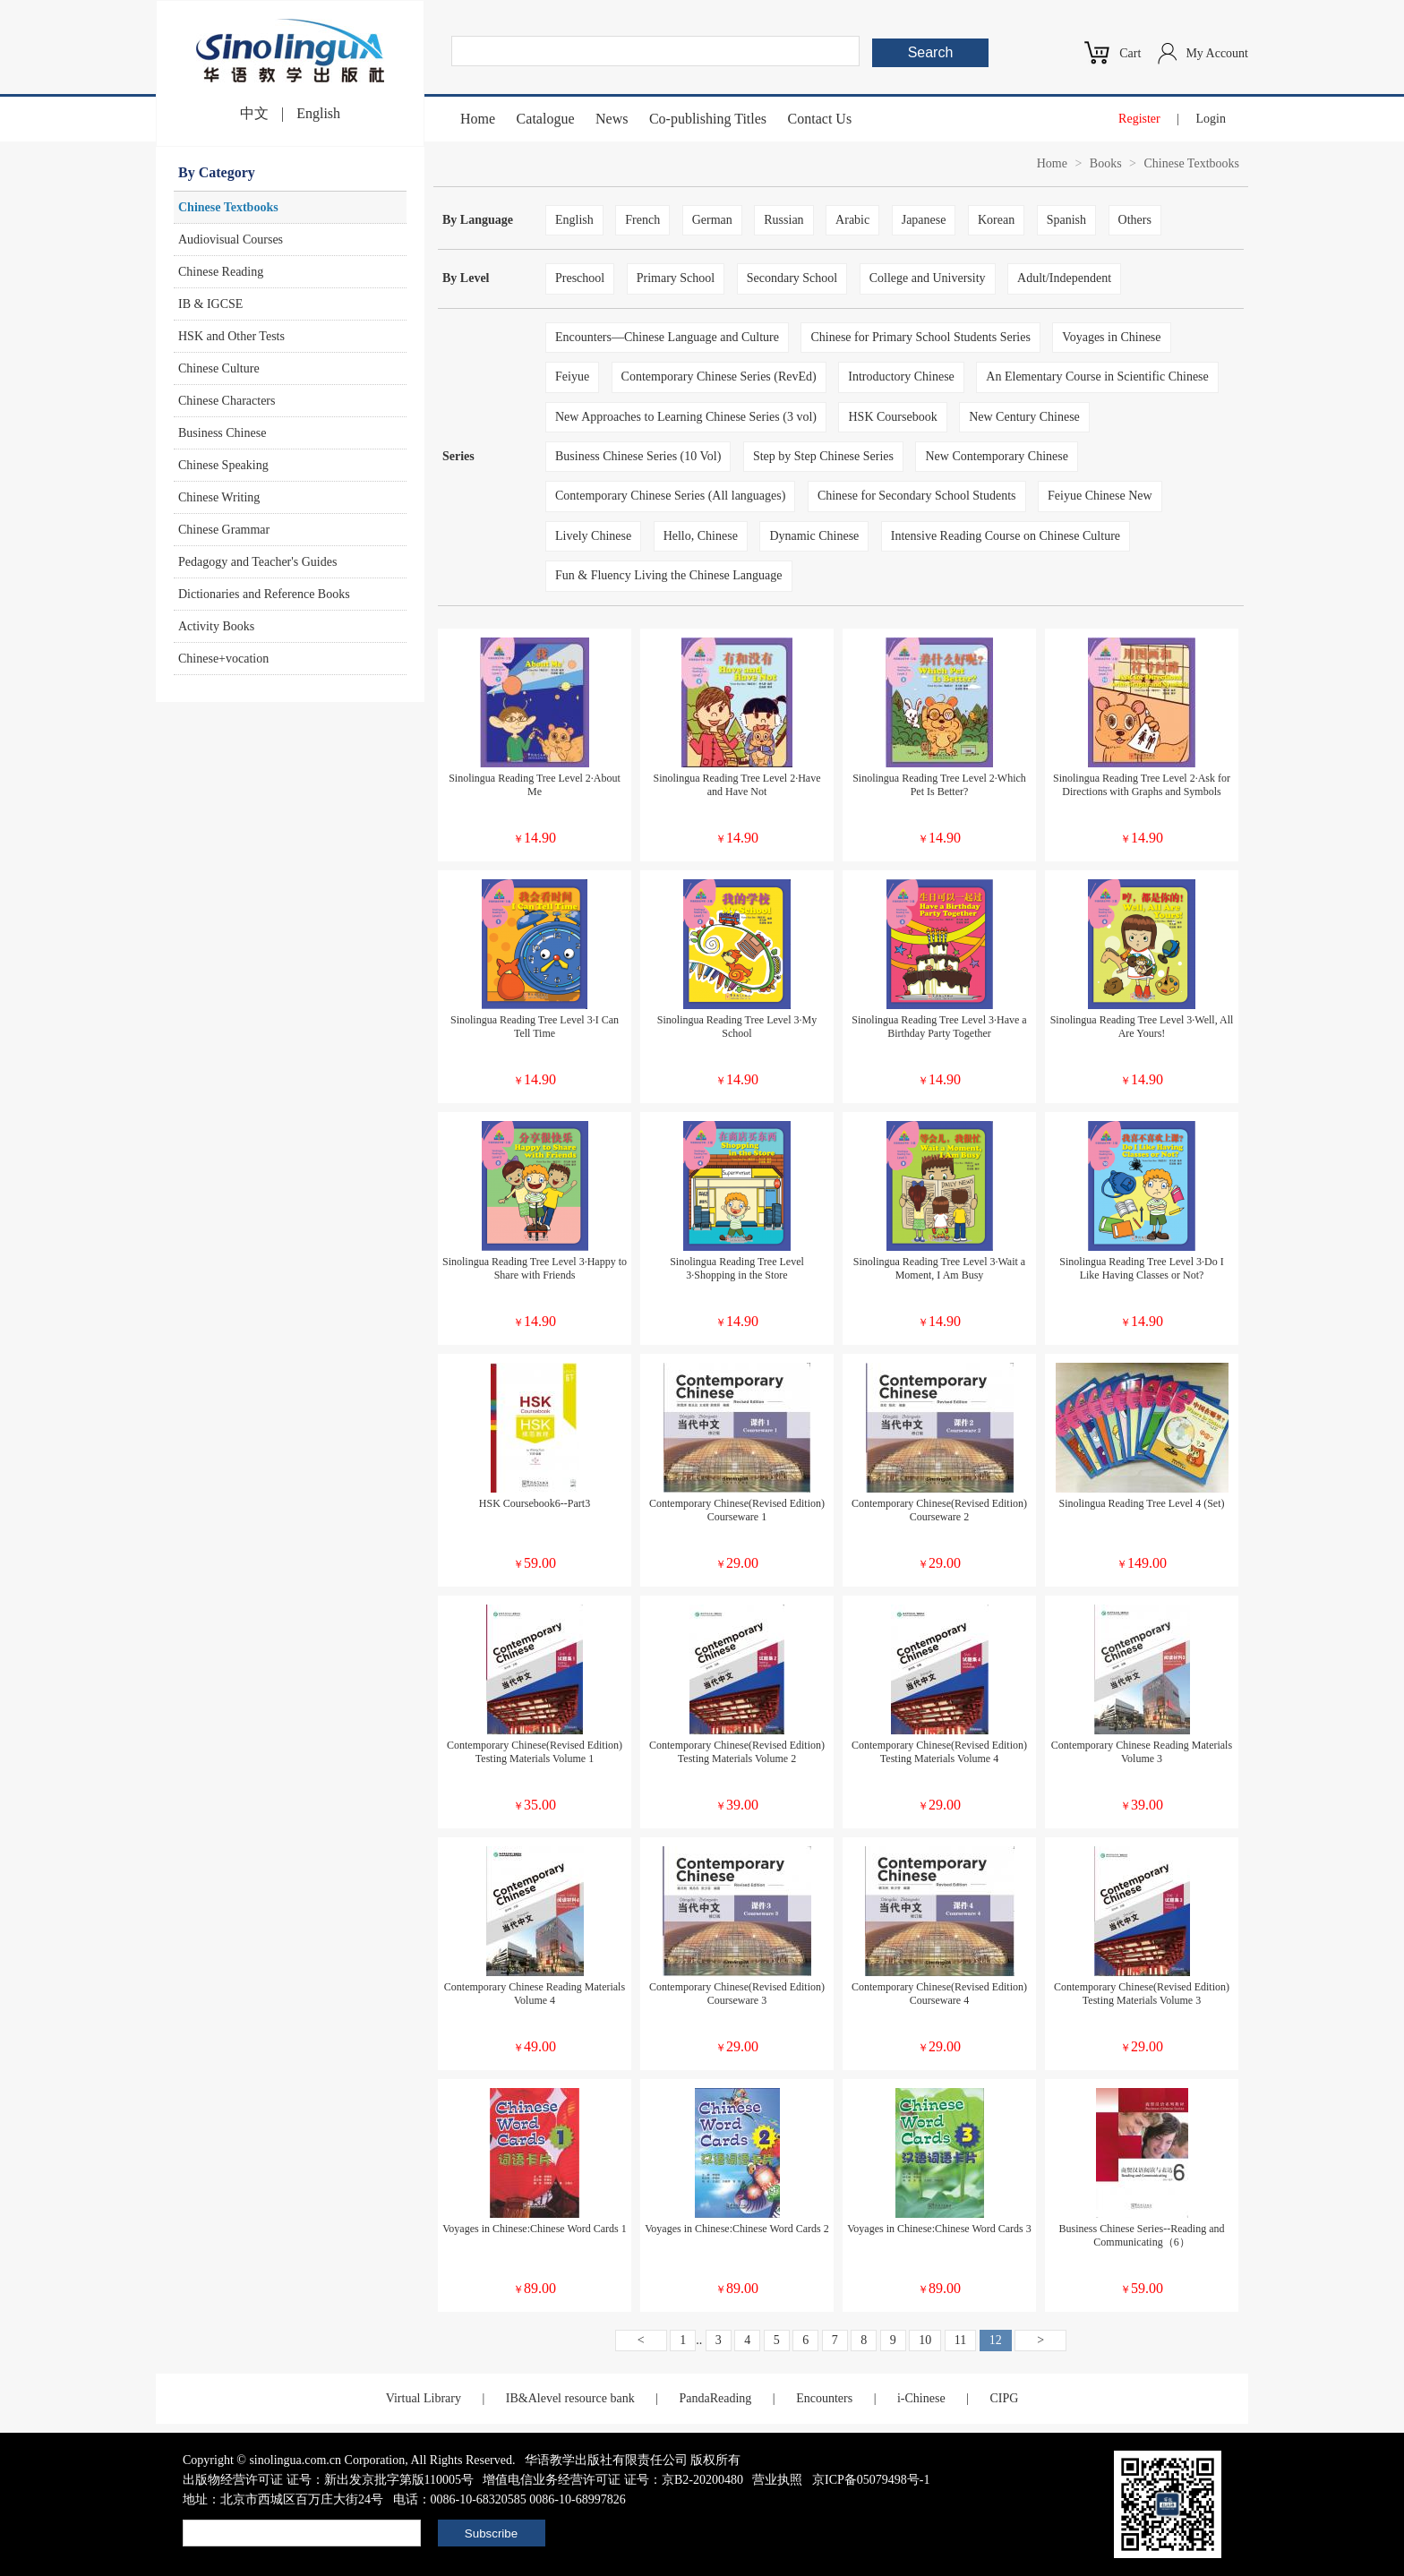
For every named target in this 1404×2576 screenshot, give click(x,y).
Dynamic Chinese (814, 536)
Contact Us (820, 118)
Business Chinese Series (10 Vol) (638, 456)
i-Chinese (921, 2398)
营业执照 (777, 2479)
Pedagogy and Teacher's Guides (257, 562)
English (318, 113)
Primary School (676, 278)
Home (477, 118)
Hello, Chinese (700, 536)
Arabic (852, 220)
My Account (1217, 53)
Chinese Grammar (224, 529)
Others (1134, 220)
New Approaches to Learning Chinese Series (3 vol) (686, 417)
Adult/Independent (1064, 278)
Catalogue (546, 118)
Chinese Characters (226, 400)
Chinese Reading (220, 271)
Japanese (924, 220)
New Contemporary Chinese (996, 456)
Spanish (1066, 220)
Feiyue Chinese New (1100, 495)
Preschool (579, 278)
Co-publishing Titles (707, 118)
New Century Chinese (1024, 417)
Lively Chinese (593, 536)
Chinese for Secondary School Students (917, 495)
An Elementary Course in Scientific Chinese (1097, 376)
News (611, 118)
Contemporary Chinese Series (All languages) (670, 495)
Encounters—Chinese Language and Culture (667, 337)
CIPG (1003, 2398)
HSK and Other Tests (231, 336)
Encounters (824, 2398)
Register (1139, 118)
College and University (927, 278)
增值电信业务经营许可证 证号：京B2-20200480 (613, 2479)
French (642, 220)
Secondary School (792, 278)
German (712, 220)
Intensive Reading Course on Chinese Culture (1005, 536)
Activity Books (216, 626)
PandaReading (715, 2398)
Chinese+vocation (223, 658)
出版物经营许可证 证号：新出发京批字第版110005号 (328, 2479)
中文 (254, 113)
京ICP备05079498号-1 (870, 2479)
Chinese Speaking (223, 465)
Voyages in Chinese (1111, 337)
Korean (996, 220)
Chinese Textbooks (228, 207)
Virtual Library (423, 2398)
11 (960, 2340)
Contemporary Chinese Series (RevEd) (719, 376)
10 (925, 2340)
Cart (1130, 53)
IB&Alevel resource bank (570, 2398)
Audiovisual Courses (230, 239)
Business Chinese (222, 433)
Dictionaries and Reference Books (264, 594)
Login (1211, 118)
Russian (783, 220)
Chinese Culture (219, 368)
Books (1106, 163)
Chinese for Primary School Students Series (920, 337)
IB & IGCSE (210, 304)
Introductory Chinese (901, 376)
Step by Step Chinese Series (823, 456)
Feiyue (572, 376)
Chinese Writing (219, 497)
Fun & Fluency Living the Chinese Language (669, 575)
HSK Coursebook (892, 417)
